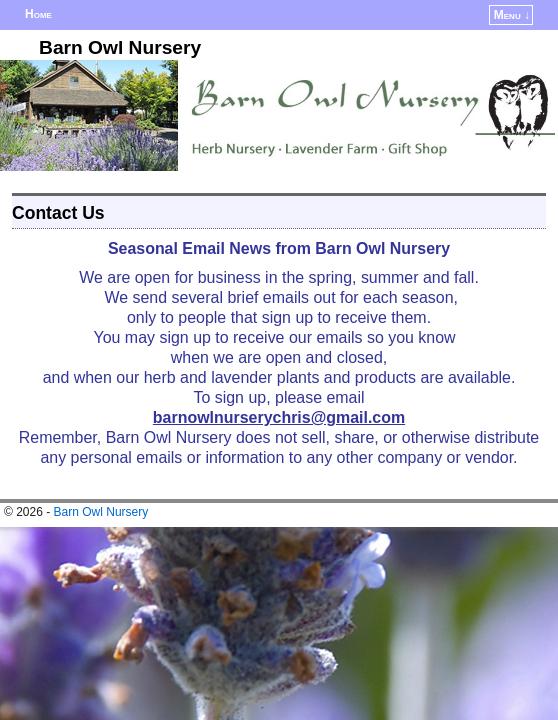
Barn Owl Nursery (120, 47)
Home (38, 14)
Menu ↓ (512, 15)
